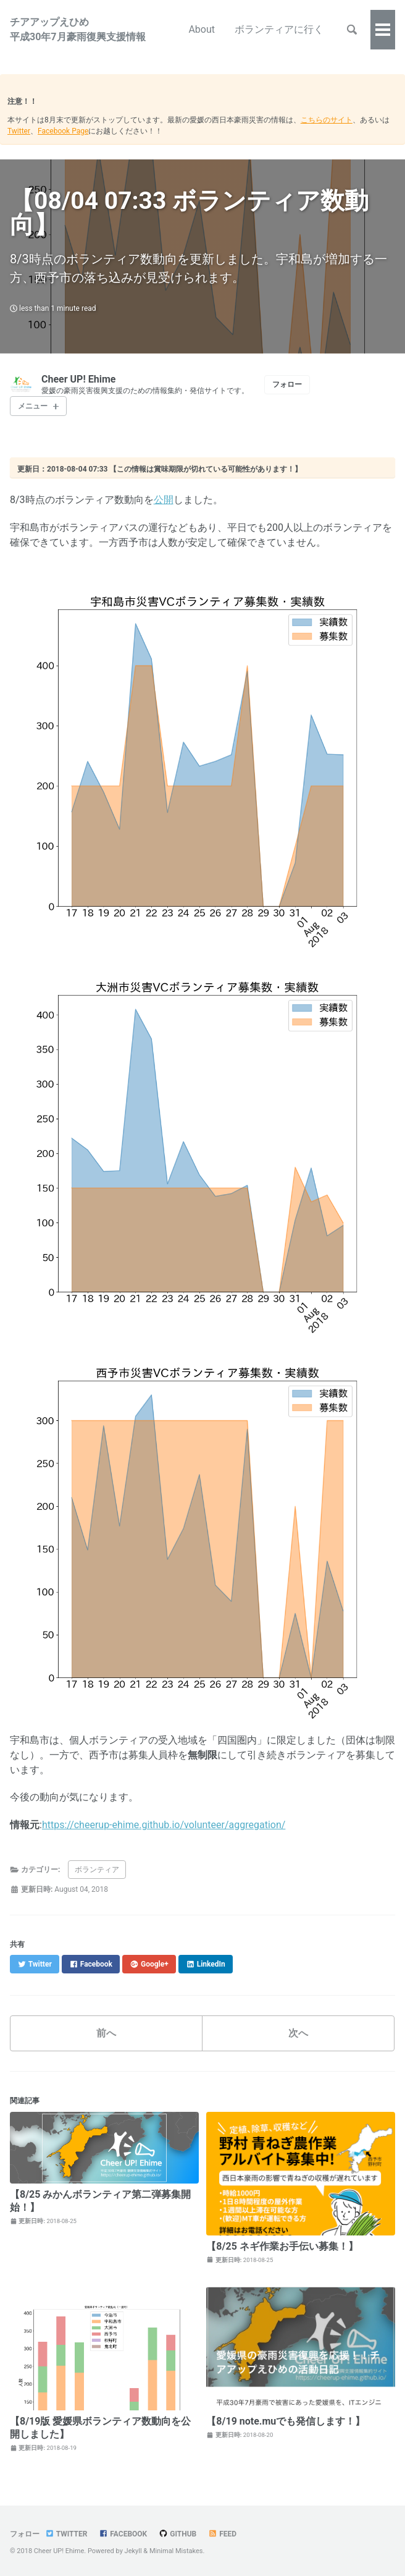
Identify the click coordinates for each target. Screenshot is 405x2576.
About (201, 29)
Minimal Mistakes (176, 2551)
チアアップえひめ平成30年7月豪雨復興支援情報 (78, 29)
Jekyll (133, 2551)
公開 (163, 500)
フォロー (287, 384)
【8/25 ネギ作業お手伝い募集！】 (281, 2246)
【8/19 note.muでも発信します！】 (285, 2421)
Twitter (18, 131)
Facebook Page (63, 131)
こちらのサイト (327, 120)
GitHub (177, 2534)
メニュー (33, 406)
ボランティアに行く (279, 29)
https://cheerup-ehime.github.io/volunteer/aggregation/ (163, 1825)
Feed (222, 2534)
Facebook (123, 2534)
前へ (106, 2033)
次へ (298, 2033)
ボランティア (97, 1869)
